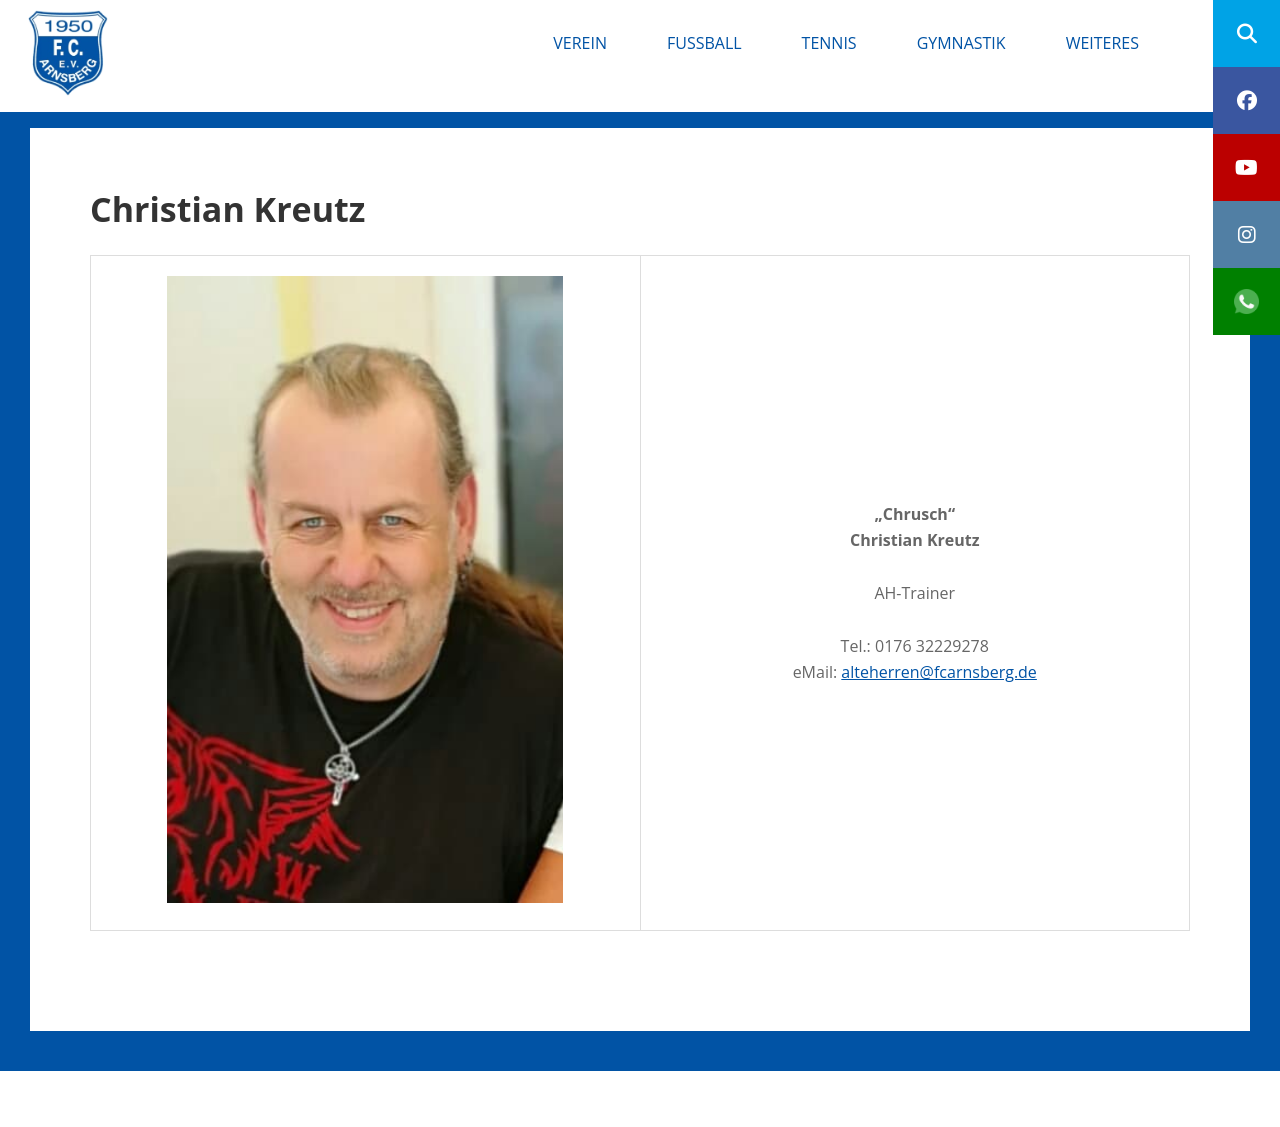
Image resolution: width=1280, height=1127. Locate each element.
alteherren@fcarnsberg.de (939, 672)
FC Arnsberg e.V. (241, 30)
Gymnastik (961, 43)
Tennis (829, 43)
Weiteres (1102, 43)
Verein (580, 43)
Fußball (704, 43)
